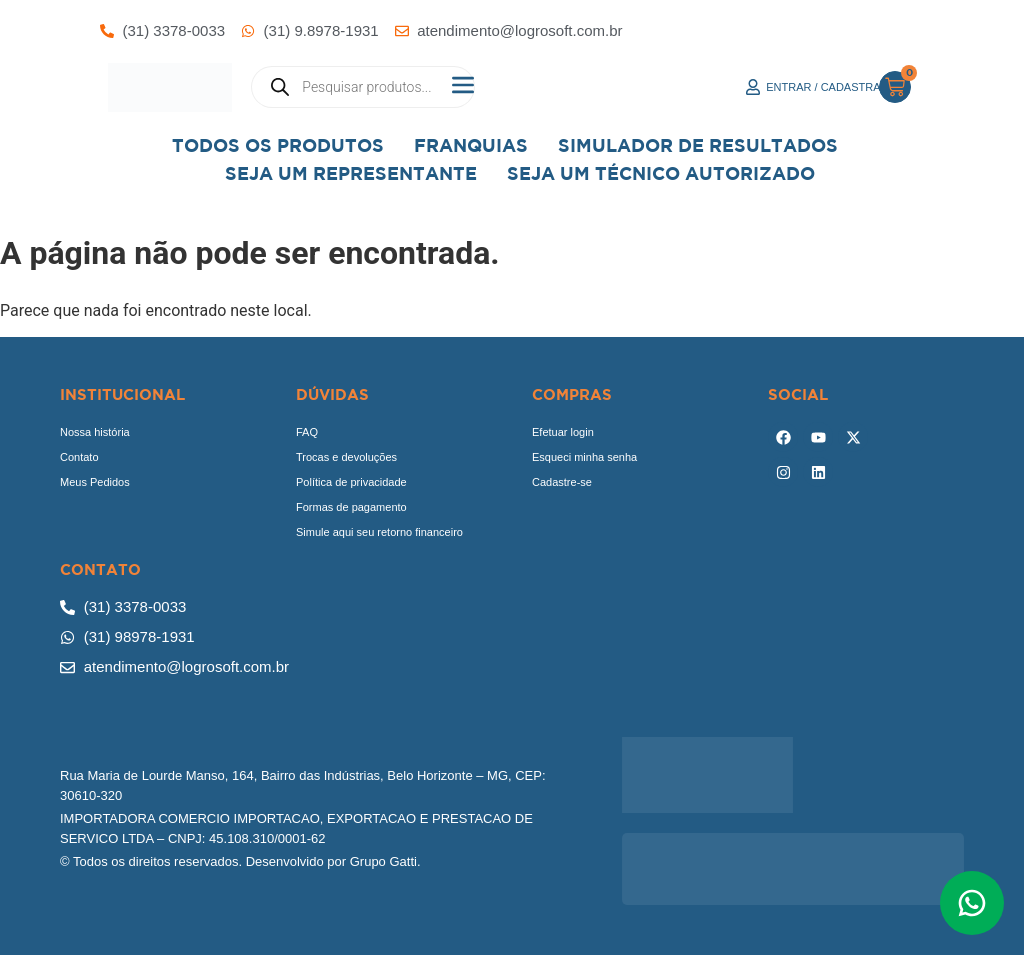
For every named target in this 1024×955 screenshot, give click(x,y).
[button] (462, 87)
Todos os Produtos (278, 145)
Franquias (471, 145)
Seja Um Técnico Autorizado (661, 173)
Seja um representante (351, 173)
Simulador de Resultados (698, 145)
